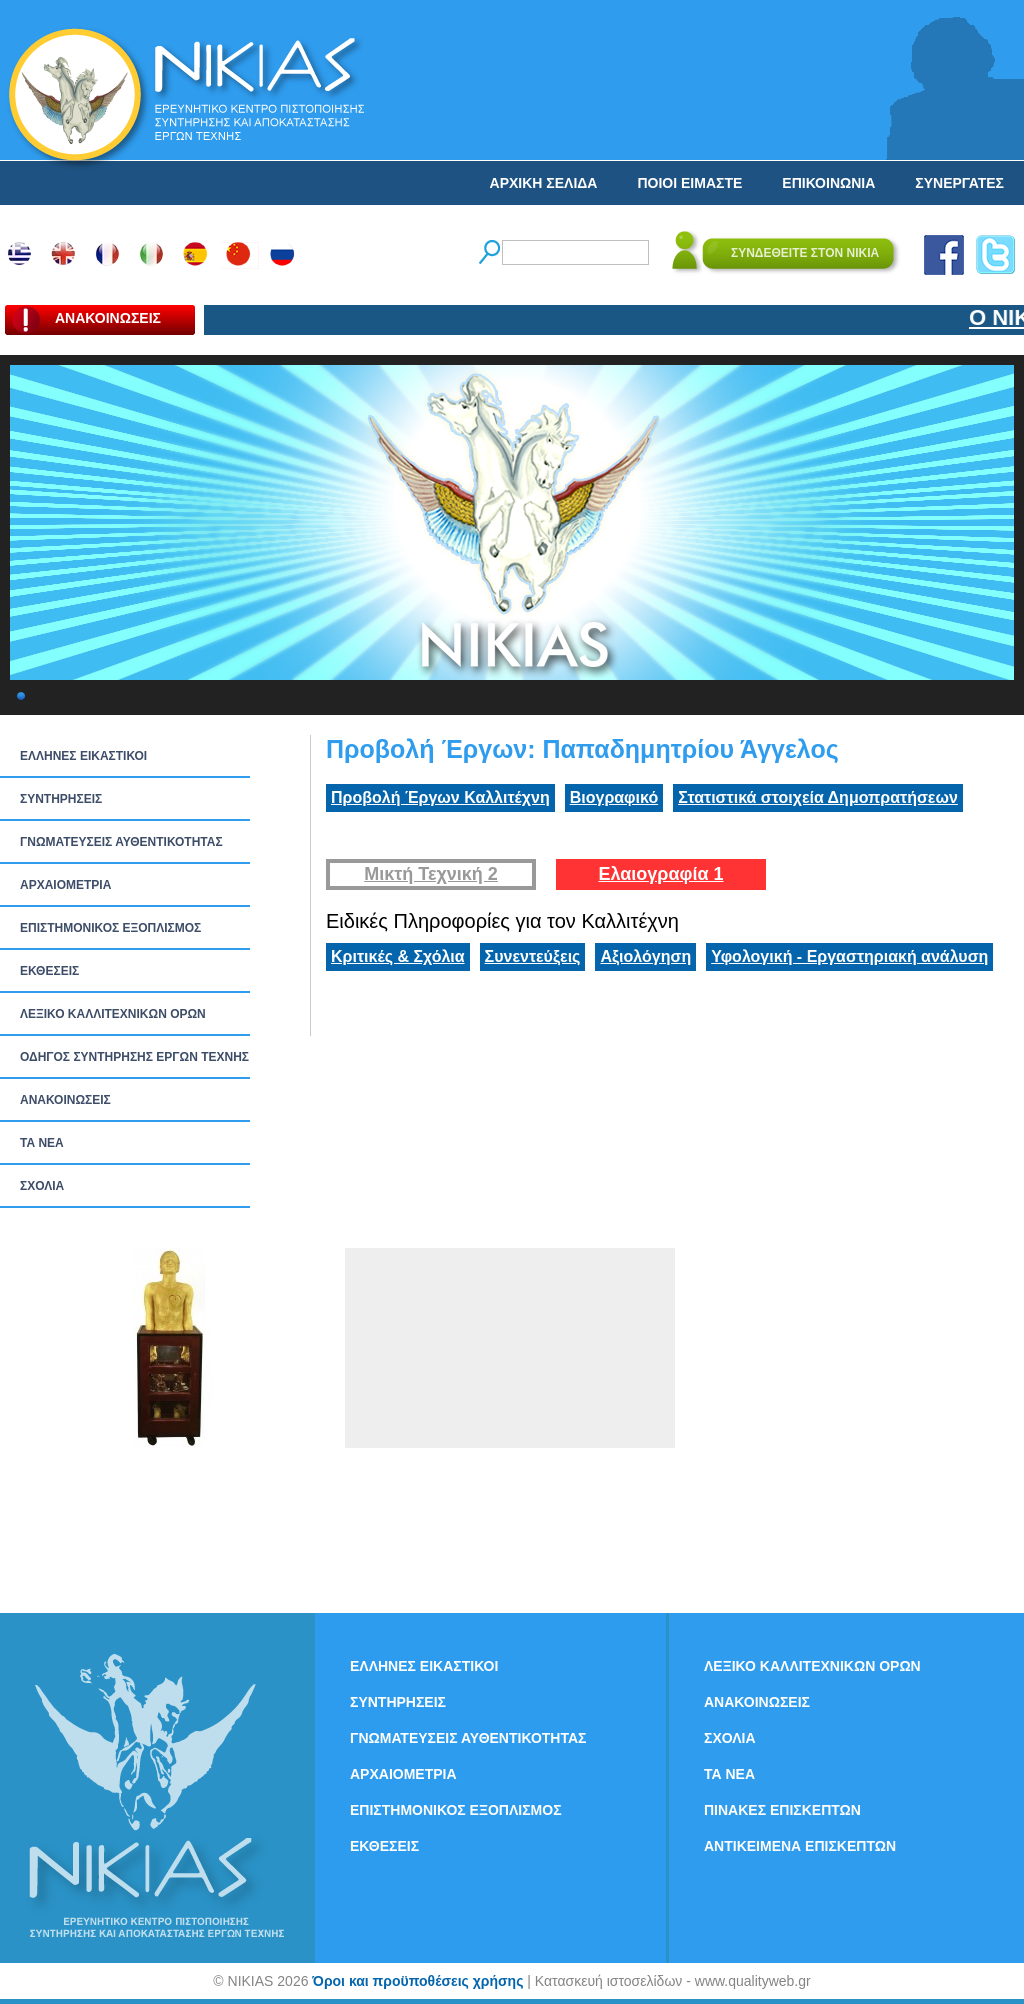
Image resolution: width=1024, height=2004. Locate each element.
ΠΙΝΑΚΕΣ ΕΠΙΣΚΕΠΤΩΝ (782, 1810)
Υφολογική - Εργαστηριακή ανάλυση (849, 956)
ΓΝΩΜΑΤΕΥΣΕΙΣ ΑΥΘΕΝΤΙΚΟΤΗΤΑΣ (121, 842)
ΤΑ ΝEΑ (42, 1143)
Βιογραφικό (614, 797)
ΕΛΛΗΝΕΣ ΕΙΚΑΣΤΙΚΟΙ (83, 756)
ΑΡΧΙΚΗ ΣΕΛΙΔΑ (544, 183)
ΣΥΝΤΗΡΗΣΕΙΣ (61, 799)
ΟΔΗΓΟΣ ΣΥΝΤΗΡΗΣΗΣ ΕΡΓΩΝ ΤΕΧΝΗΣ (134, 1057)
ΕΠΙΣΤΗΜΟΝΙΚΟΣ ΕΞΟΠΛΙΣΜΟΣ (110, 928)
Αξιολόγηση (645, 956)
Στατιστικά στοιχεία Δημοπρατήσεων (818, 797)
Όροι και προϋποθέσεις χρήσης (417, 1981)
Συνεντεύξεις (533, 956)
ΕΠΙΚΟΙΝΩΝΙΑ (828, 183)
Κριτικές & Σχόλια (398, 956)
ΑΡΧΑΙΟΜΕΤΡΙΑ (65, 885)
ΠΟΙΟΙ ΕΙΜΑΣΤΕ (689, 183)
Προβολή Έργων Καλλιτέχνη (440, 797)
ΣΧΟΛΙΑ (42, 1186)
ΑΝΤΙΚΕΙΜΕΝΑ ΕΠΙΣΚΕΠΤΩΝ (800, 1846)
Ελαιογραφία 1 (660, 874)
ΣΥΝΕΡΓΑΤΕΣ (959, 183)
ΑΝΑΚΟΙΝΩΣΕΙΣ (65, 1100)
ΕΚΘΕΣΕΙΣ (49, 971)
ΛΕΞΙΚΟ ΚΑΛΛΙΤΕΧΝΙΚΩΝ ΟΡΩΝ (113, 1014)
